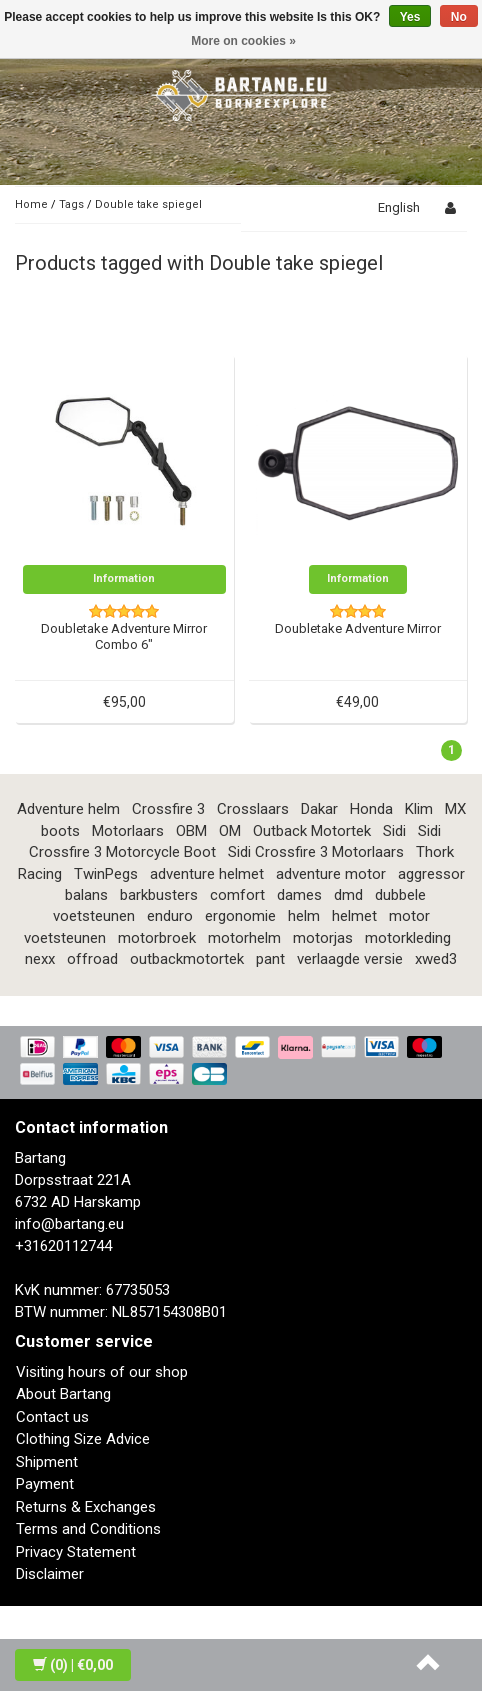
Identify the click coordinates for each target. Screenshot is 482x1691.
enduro (170, 916)
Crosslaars (253, 809)
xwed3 (436, 959)
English (399, 207)
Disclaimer (50, 1574)
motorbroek (157, 938)
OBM (191, 831)
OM (230, 831)
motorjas (323, 938)
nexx (40, 959)
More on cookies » (243, 41)
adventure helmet (207, 874)
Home (31, 204)
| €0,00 (73, 1665)
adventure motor (331, 874)
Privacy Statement (76, 1552)
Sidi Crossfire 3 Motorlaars (316, 852)
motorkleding (408, 938)
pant (270, 959)
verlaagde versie (350, 959)
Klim (419, 809)
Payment (45, 1484)
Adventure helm (68, 809)
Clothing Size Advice (83, 1439)
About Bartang (63, 1394)
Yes (410, 17)
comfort (237, 895)
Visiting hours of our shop (102, 1372)
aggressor (431, 874)
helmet (354, 916)
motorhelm (244, 938)
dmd (348, 895)
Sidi (394, 831)
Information (124, 578)
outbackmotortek (187, 959)
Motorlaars (128, 831)
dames (299, 895)
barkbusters (159, 895)
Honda (371, 809)
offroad (92, 959)
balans (86, 895)
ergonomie (240, 916)
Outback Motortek (312, 831)
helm (304, 916)
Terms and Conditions (88, 1529)
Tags (71, 204)
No (459, 17)
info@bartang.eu (69, 1224)
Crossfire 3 (168, 809)
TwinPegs (106, 874)
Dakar (319, 809)
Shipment (47, 1462)
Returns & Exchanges (86, 1507)
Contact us (52, 1417)
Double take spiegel (148, 204)
